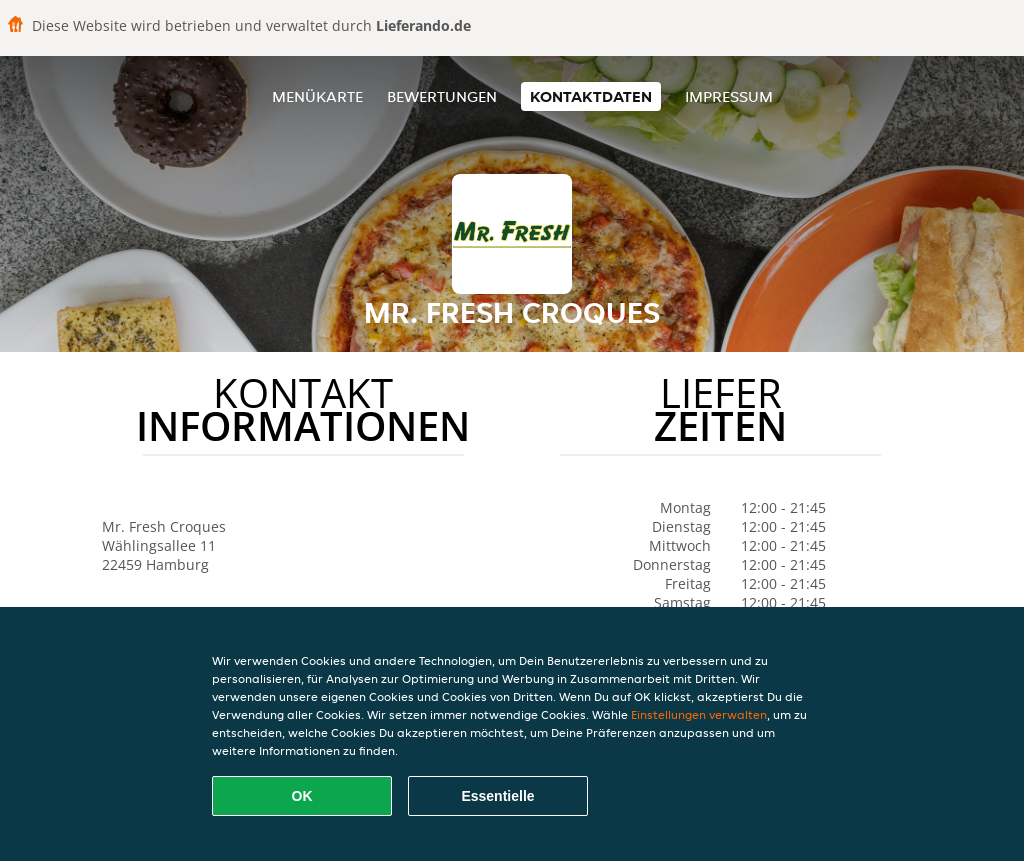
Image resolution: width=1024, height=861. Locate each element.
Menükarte (317, 96)
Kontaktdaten (591, 96)
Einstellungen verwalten (699, 714)
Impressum (729, 96)
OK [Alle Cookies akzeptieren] (302, 796)
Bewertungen (442, 96)
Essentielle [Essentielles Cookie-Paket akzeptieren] (497, 796)
